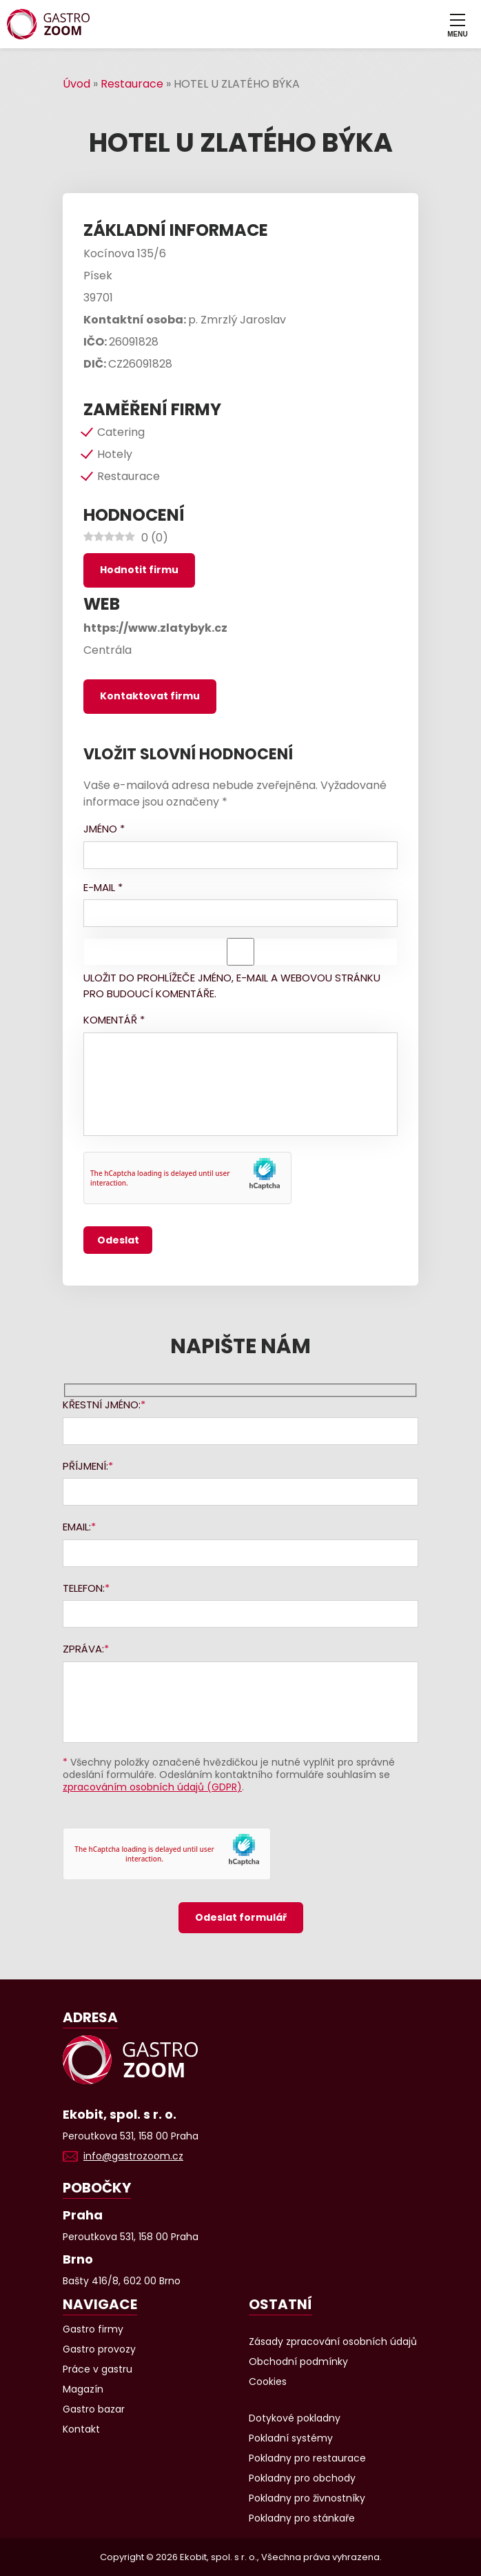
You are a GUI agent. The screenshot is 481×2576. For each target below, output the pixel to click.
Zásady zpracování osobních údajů (333, 2341)
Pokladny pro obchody (302, 2478)
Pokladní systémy (291, 2438)
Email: (77, 1526)
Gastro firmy (93, 2329)
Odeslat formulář (241, 1917)
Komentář (114, 1019)
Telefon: (84, 1588)
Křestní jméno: (102, 1404)
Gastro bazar (94, 2409)
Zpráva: (83, 1648)
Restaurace (132, 84)
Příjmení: (85, 1466)
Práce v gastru (97, 2369)
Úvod (76, 84)
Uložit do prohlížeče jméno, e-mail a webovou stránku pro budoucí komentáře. (231, 985)
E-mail (103, 887)
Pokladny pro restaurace (307, 2458)
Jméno (104, 828)
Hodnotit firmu (139, 570)
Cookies (268, 2381)
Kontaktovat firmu (150, 696)
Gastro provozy (99, 2349)
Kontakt (81, 2429)
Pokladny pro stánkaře (302, 2518)
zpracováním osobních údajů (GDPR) (152, 1787)
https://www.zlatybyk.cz (155, 628)
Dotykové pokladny (294, 2418)
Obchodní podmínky (298, 2361)
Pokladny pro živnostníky (307, 2498)
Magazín (83, 2389)
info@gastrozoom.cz (133, 2156)
